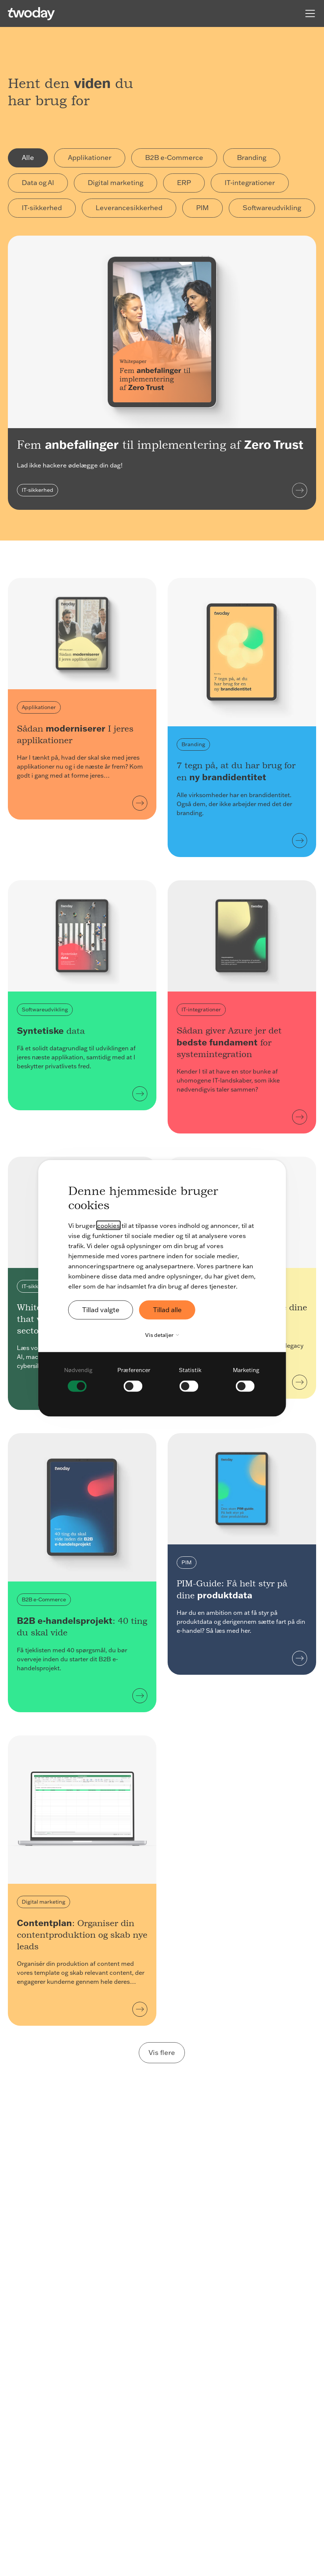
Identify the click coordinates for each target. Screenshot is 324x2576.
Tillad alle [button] (170, 1309)
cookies (108, 1225)
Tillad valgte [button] (101, 1309)
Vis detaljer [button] (164, 1334)
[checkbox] (78, 1378)
